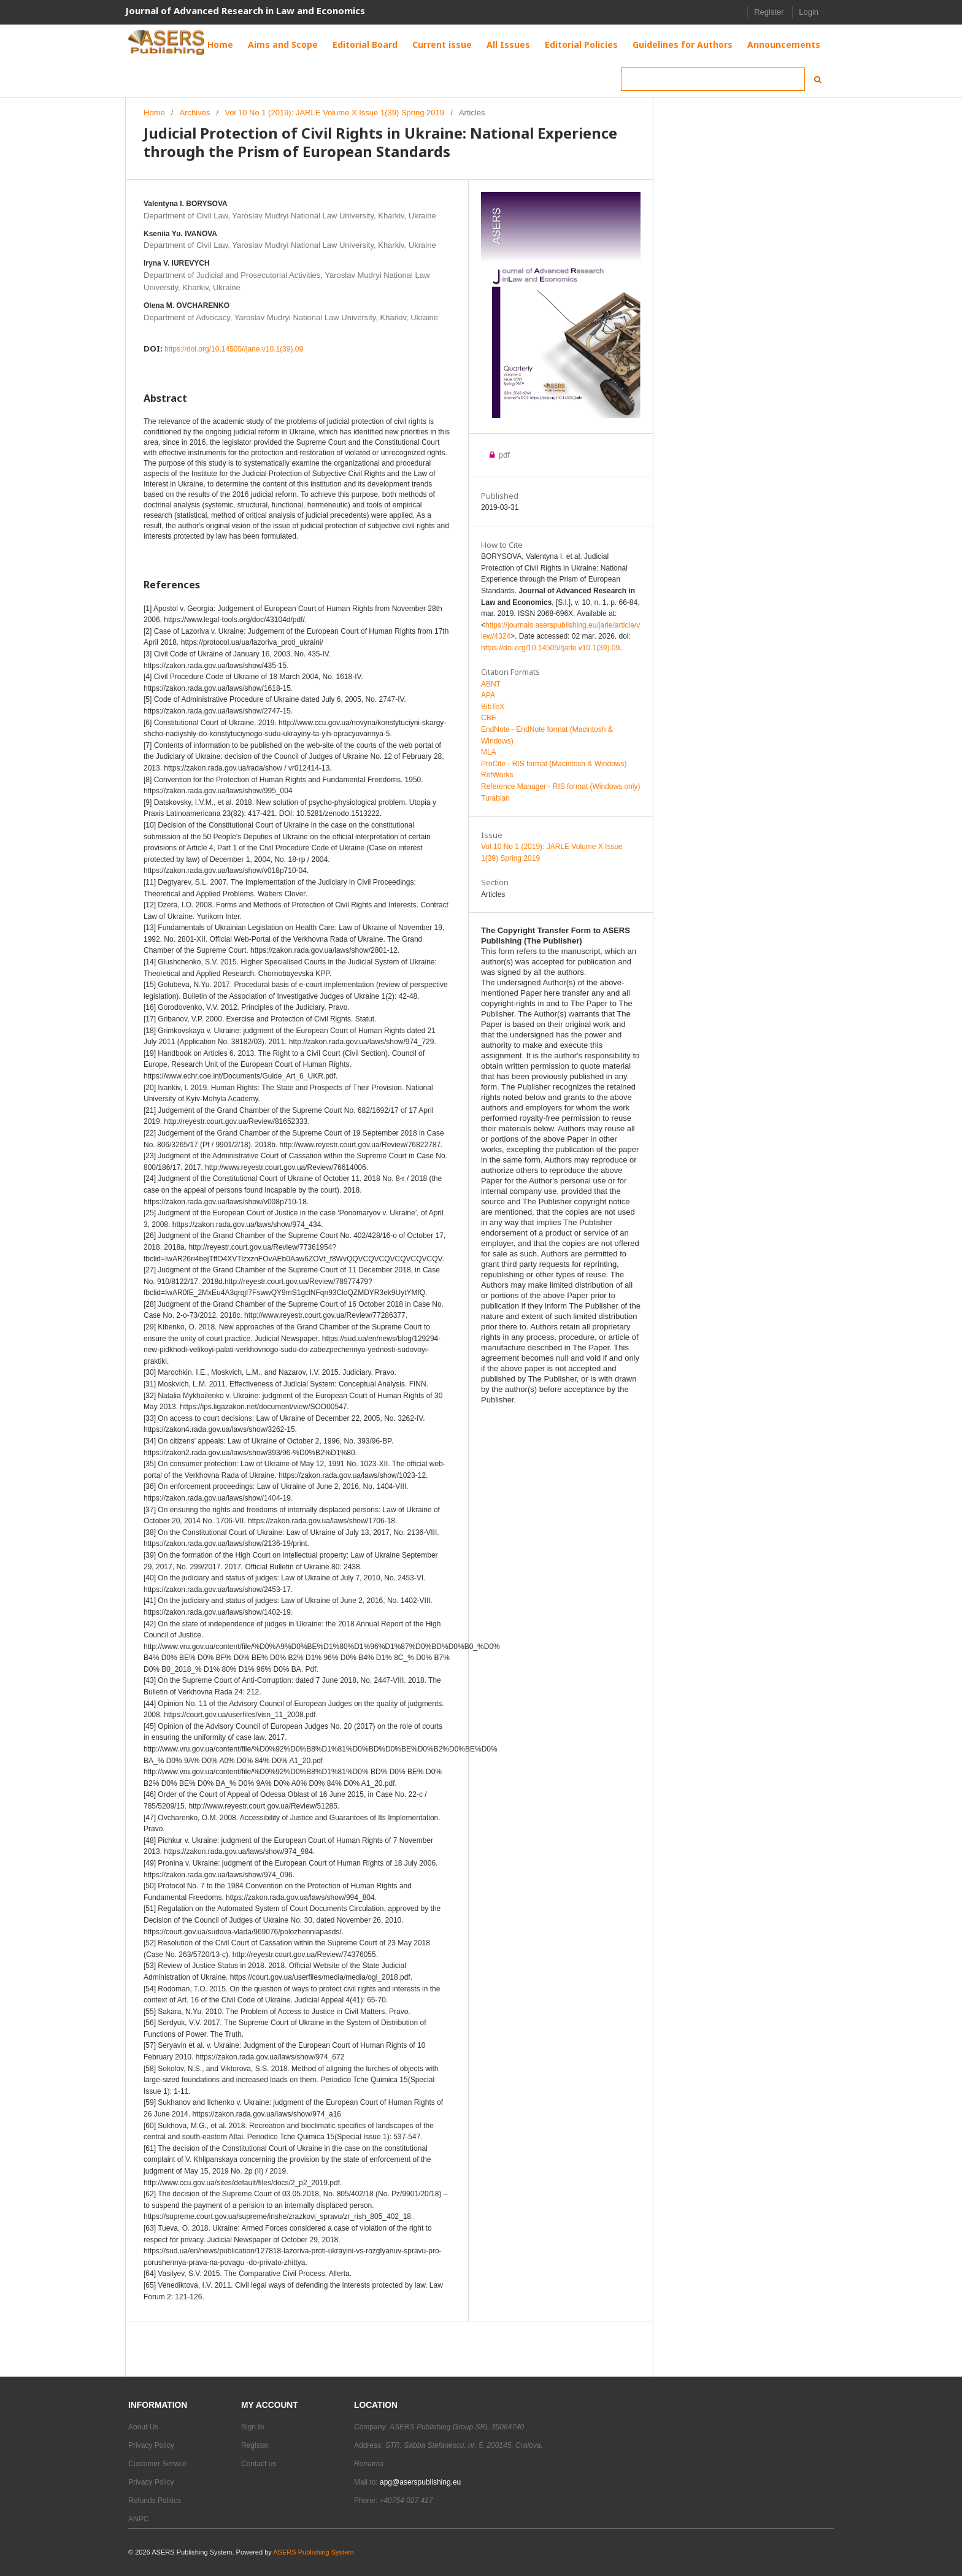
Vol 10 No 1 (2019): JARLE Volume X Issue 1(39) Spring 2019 (334, 112)
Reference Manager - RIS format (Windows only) (560, 786)
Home (154, 112)
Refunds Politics (154, 2500)
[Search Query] (713, 79)
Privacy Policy (151, 2445)
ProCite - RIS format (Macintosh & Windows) (553, 763)
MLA (488, 752)
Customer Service (157, 2463)
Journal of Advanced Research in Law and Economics (245, 10)
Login (808, 12)
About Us (143, 2427)
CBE (488, 717)
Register (768, 12)
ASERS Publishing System (313, 2552)
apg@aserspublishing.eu (420, 2482)
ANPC (138, 2519)
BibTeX (492, 706)
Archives (195, 112)
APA (488, 695)
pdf (503, 454)
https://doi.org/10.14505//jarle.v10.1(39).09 (233, 349)
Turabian (495, 798)
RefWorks (497, 775)
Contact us (258, 2463)
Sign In (252, 2427)
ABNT (491, 684)
